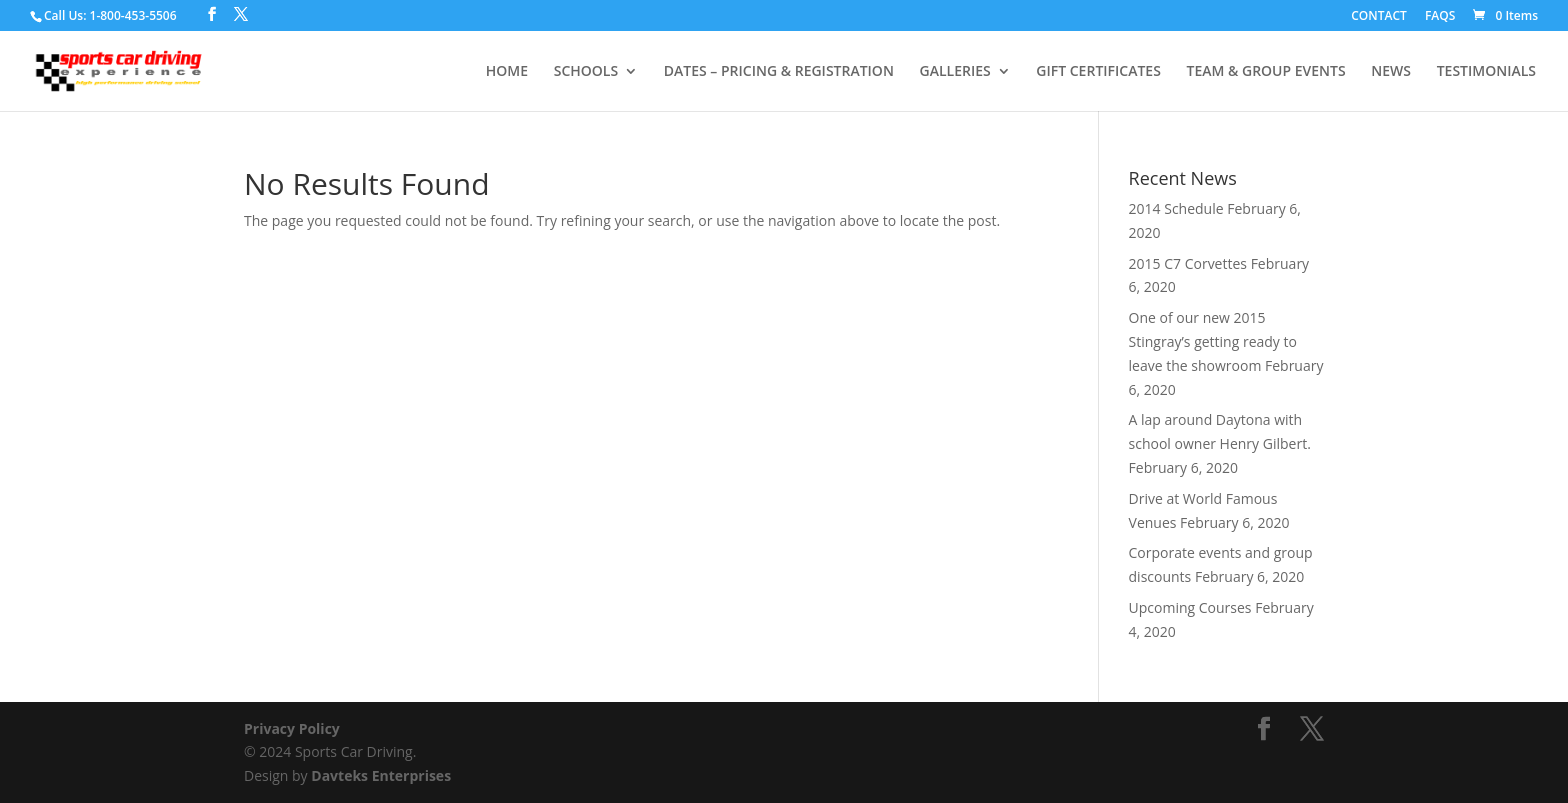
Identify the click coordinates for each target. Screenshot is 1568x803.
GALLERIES (955, 72)
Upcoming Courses (1190, 607)
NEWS (1391, 72)
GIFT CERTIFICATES (1098, 72)
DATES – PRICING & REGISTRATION (779, 72)
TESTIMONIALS (1486, 72)
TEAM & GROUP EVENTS (1265, 72)
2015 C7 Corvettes (1188, 263)
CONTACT (1379, 17)
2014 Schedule (1176, 208)
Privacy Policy (292, 728)
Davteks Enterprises (381, 775)
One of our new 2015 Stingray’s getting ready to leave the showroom (1213, 341)
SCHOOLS (586, 72)
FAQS (1440, 17)
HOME (507, 72)
